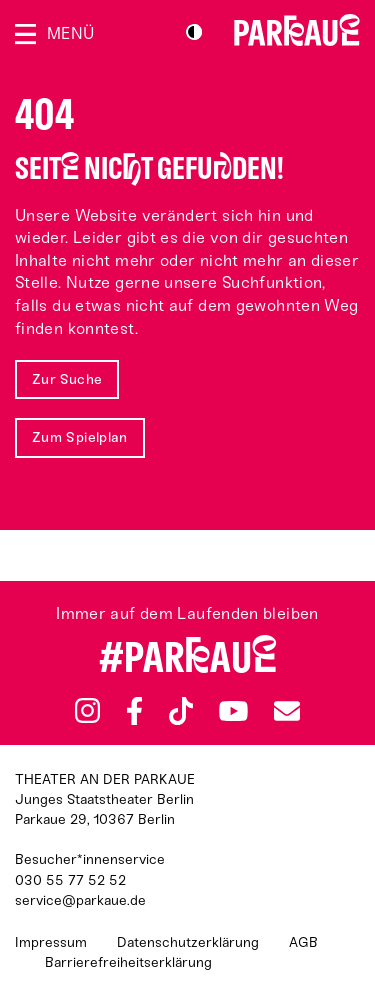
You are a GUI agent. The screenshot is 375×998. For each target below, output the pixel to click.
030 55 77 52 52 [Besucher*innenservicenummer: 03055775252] (70, 880)
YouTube (233, 711)
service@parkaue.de (80, 900)
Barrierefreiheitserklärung (128, 962)
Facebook (134, 711)
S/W (194, 32)
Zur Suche (67, 379)
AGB (303, 942)
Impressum (51, 942)
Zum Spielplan (80, 437)
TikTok (181, 711)
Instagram (87, 710)
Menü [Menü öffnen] (70, 33)
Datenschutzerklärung (188, 942)
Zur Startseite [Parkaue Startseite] (297, 30)
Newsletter (287, 710)
